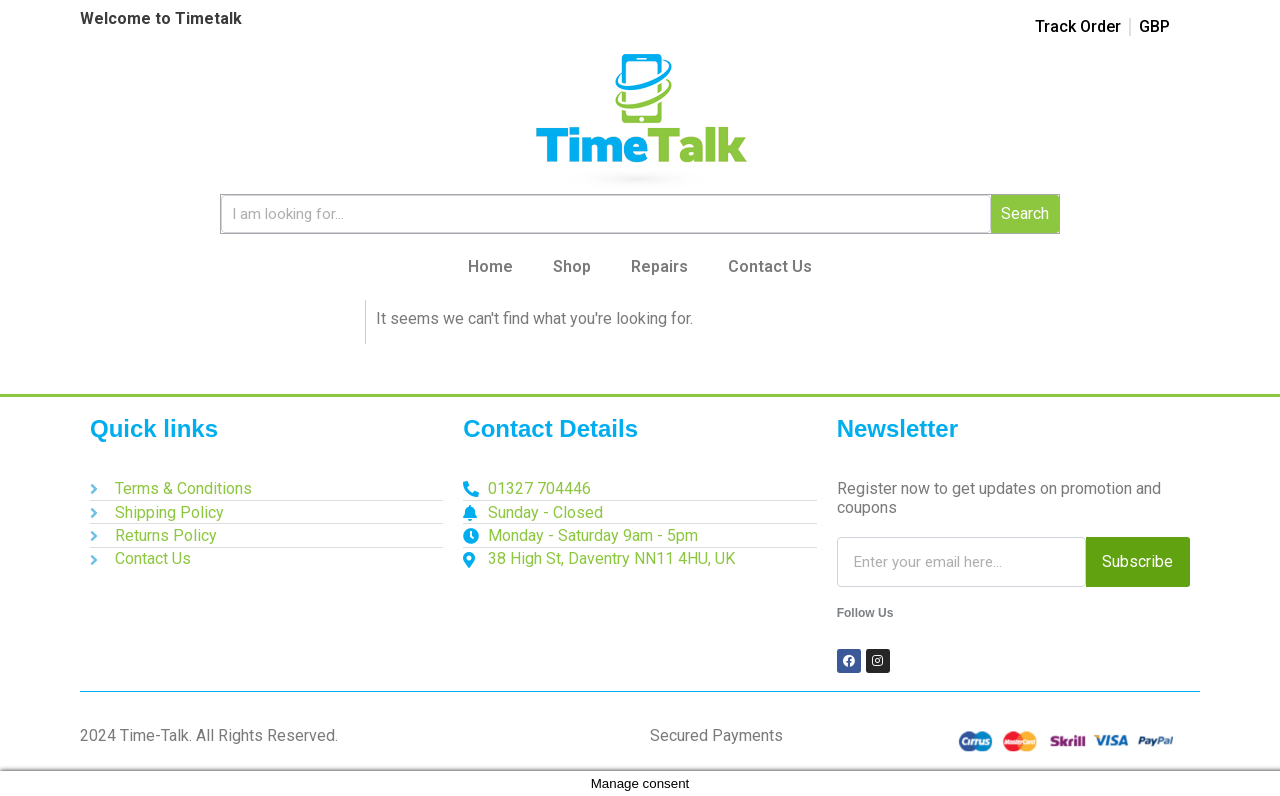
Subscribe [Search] (1137, 561)
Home (490, 266)
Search (1025, 213)
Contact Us (770, 266)
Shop (572, 266)
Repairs (659, 266)
